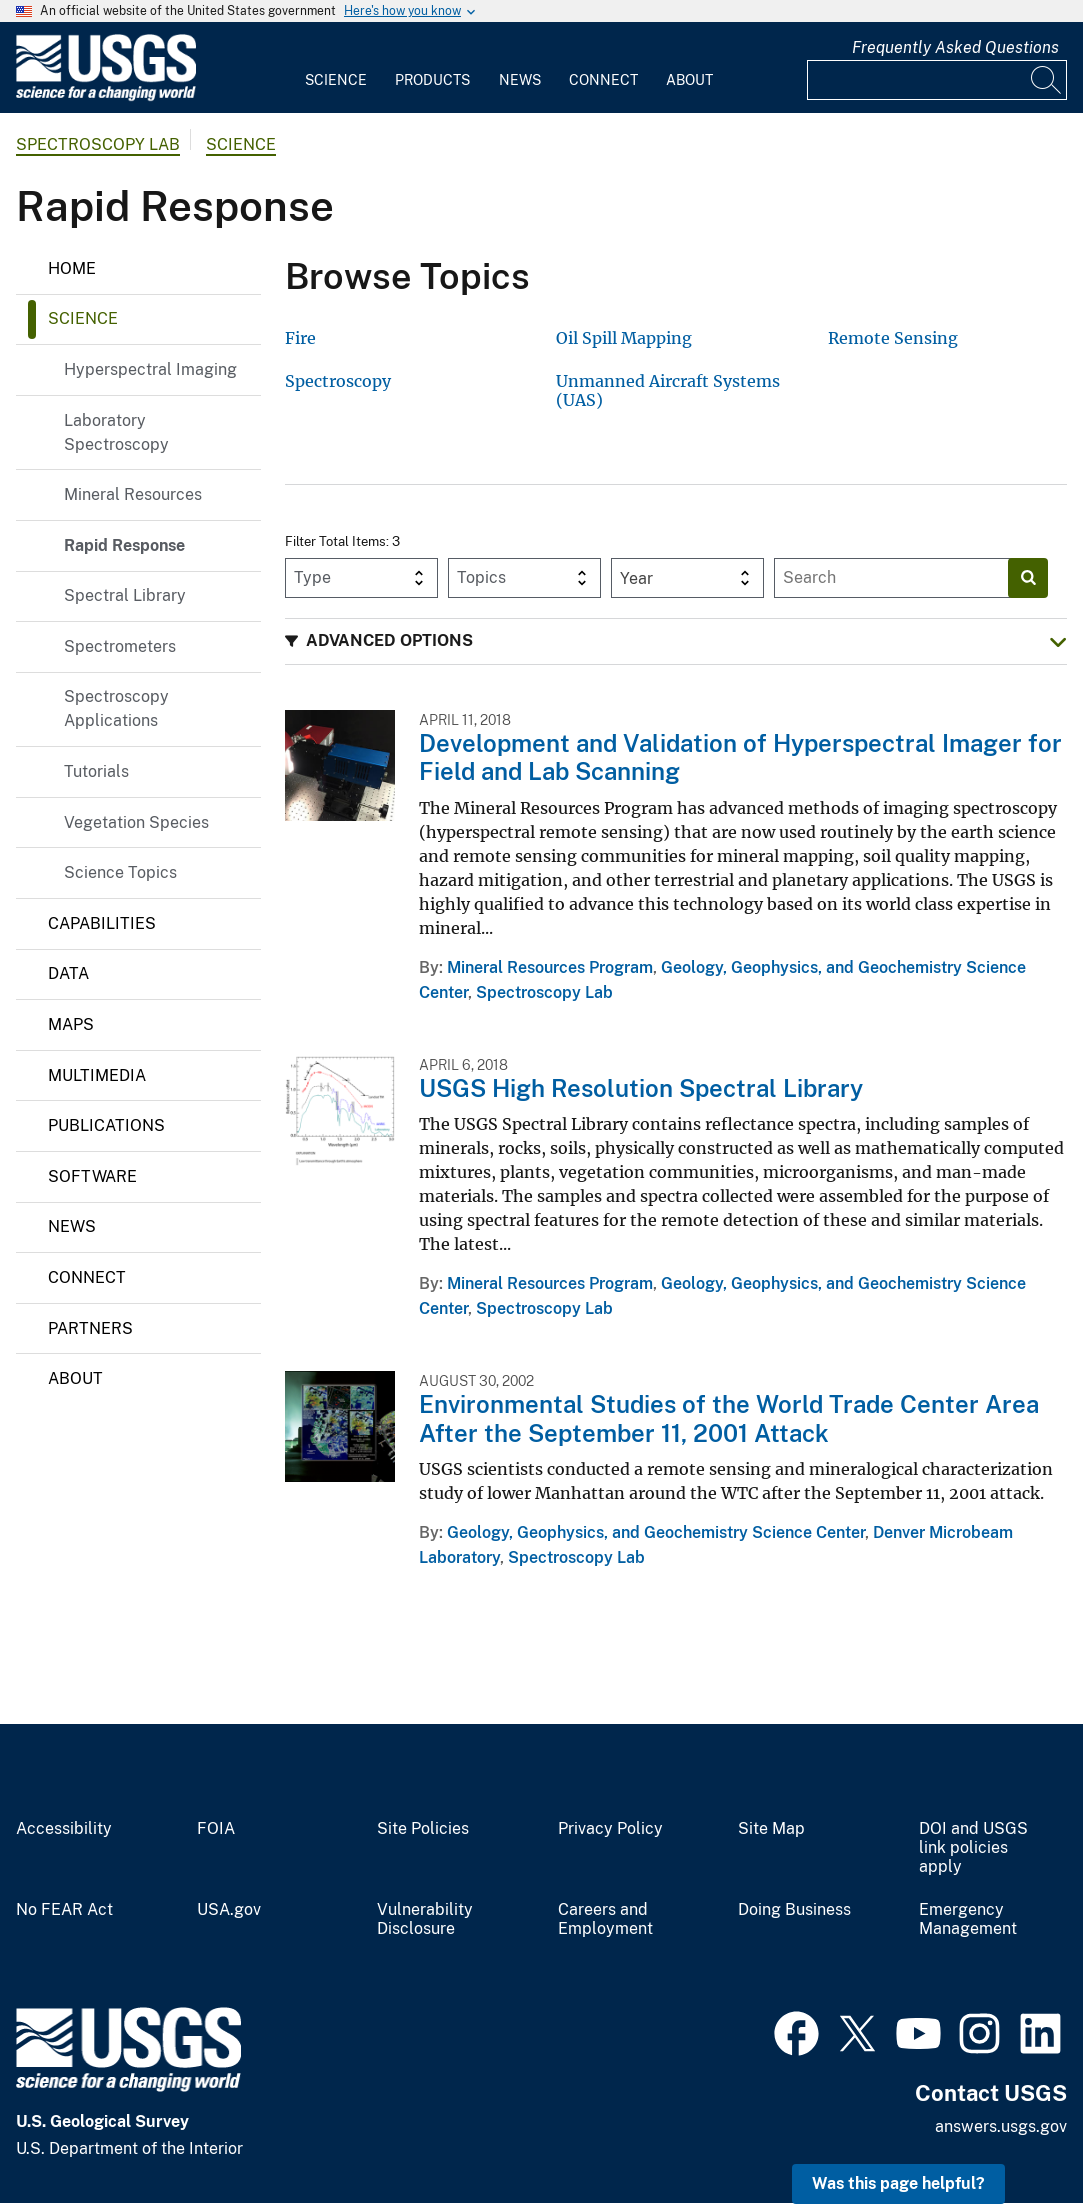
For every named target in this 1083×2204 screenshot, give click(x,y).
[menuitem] (336, 68)
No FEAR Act (64, 1910)
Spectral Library (125, 595)
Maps (71, 1024)
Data (68, 973)
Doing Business (794, 1910)
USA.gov (229, 1910)
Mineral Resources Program (550, 967)
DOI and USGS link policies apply (973, 1848)
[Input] (937, 80)
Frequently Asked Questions (955, 47)
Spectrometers (120, 646)
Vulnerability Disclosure (425, 1919)
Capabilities (102, 923)
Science (336, 80)
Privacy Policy (610, 1829)
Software (92, 1176)
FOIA (216, 1829)
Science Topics (120, 872)
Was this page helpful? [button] (898, 2183)
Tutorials (96, 771)
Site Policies (423, 1829)
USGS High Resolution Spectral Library (641, 1088)
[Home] (106, 96)
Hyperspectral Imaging (150, 369)
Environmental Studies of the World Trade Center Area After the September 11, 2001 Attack (729, 1418)
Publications (106, 1125)
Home (72, 268)
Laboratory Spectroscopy (116, 432)
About (689, 80)
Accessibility (64, 1829)
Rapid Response (124, 545)
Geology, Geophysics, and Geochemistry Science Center (656, 1532)
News (520, 80)
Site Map (771, 1829)
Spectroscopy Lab (98, 144)
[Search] (1047, 80)
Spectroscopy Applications (116, 708)
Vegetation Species (136, 822)
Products (432, 80)
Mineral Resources (133, 494)
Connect (603, 80)
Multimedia (97, 1075)
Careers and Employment (605, 1919)
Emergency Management (968, 1919)
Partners (90, 1328)
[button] (676, 641)
